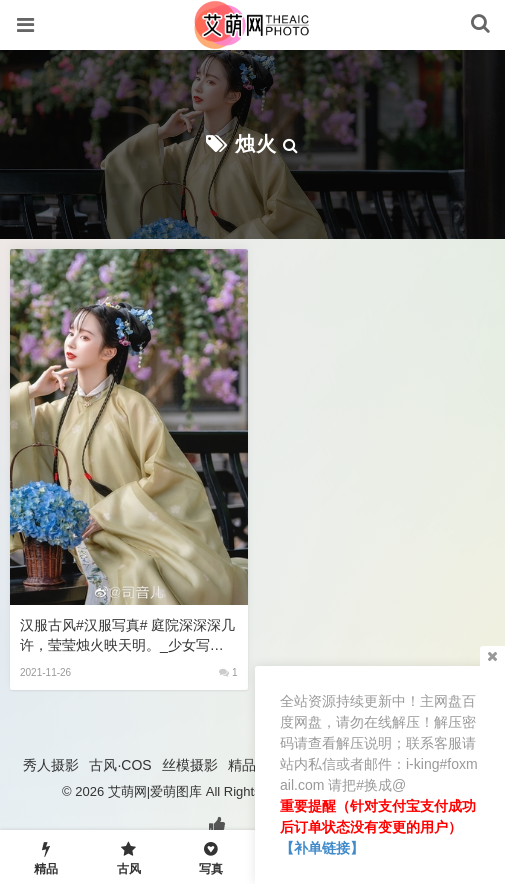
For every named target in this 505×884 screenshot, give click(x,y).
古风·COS (120, 765)
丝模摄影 (190, 765)
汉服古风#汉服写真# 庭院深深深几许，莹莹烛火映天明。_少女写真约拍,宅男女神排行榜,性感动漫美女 (127, 636)
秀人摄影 (51, 765)
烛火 (256, 144)
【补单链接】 (322, 848)
